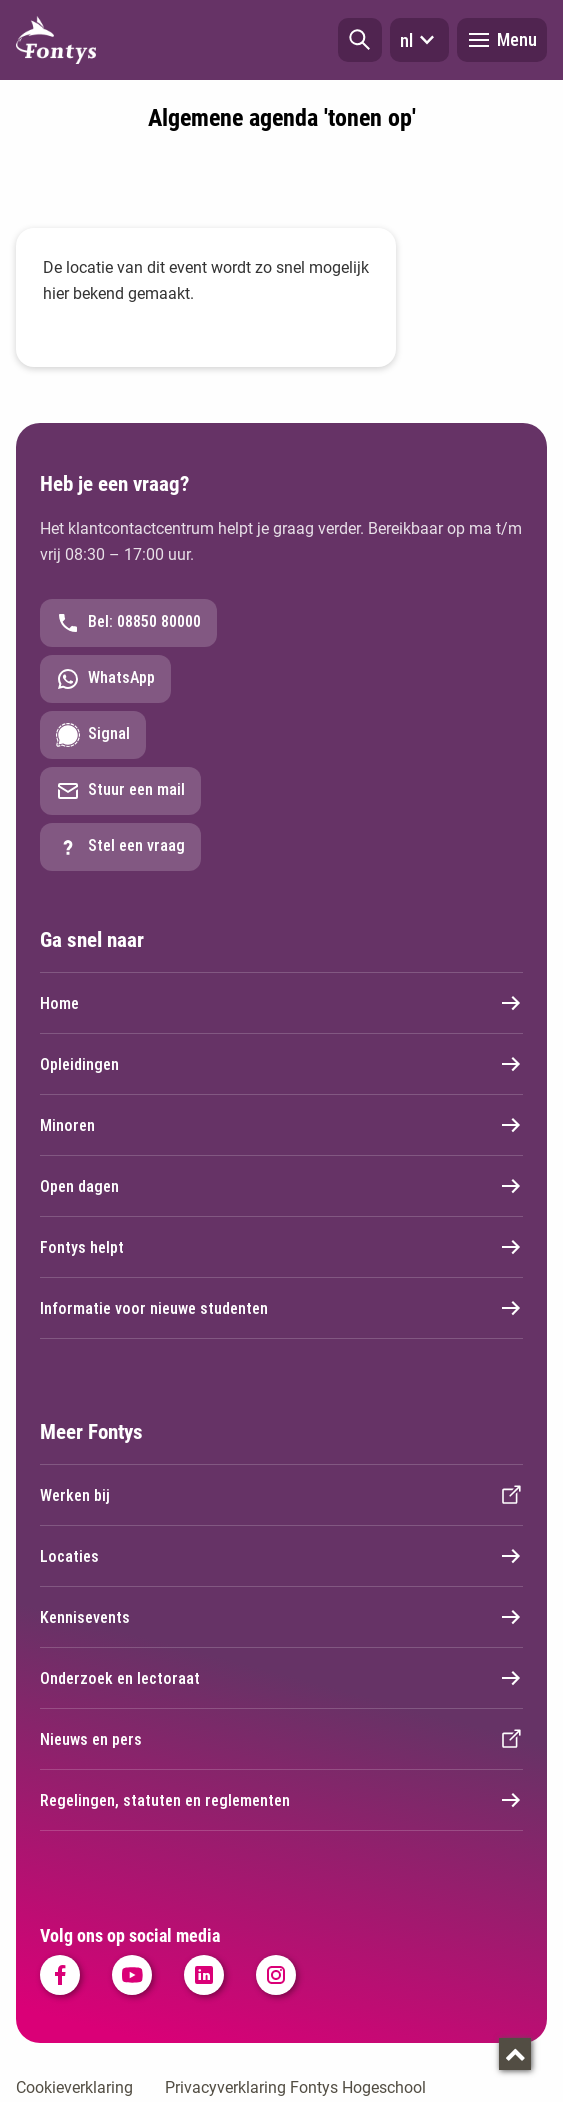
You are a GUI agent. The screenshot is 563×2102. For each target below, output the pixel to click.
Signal (93, 735)
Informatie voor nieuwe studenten (281, 1308)
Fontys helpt (281, 1247)
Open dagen (281, 1186)
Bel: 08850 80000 (128, 623)
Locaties (281, 1556)
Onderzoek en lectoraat (281, 1678)
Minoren (281, 1125)
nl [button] (419, 40)
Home (281, 1003)
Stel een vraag (120, 847)
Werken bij (281, 1495)
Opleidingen (281, 1064)
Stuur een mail (120, 791)
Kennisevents (281, 1617)
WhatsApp (105, 679)
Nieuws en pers (281, 1739)
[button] (360, 40)
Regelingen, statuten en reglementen (281, 1800)
